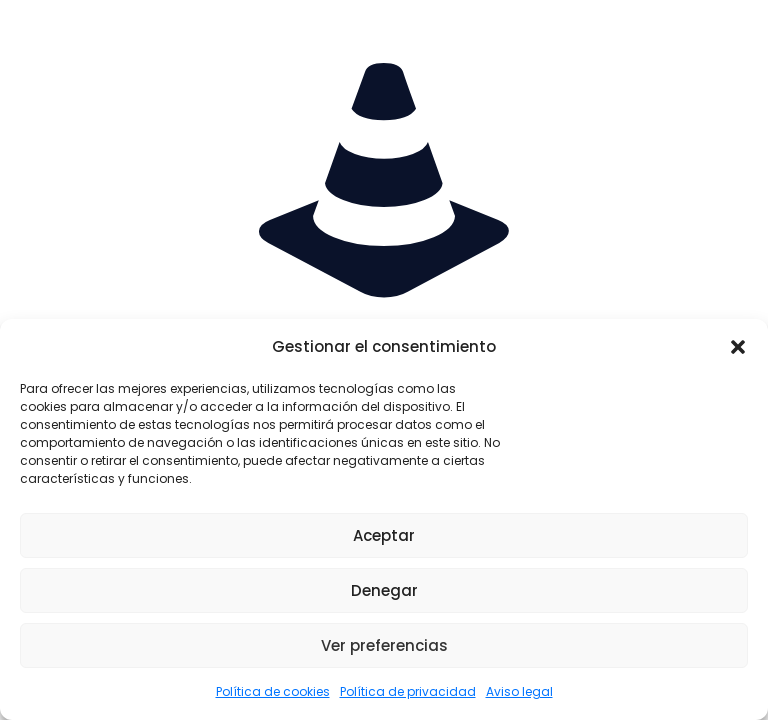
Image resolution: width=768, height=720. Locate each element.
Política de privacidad (408, 691)
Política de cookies (273, 691)
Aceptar (384, 535)
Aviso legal (519, 691)
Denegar (384, 590)
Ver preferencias (384, 645)
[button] (738, 347)
